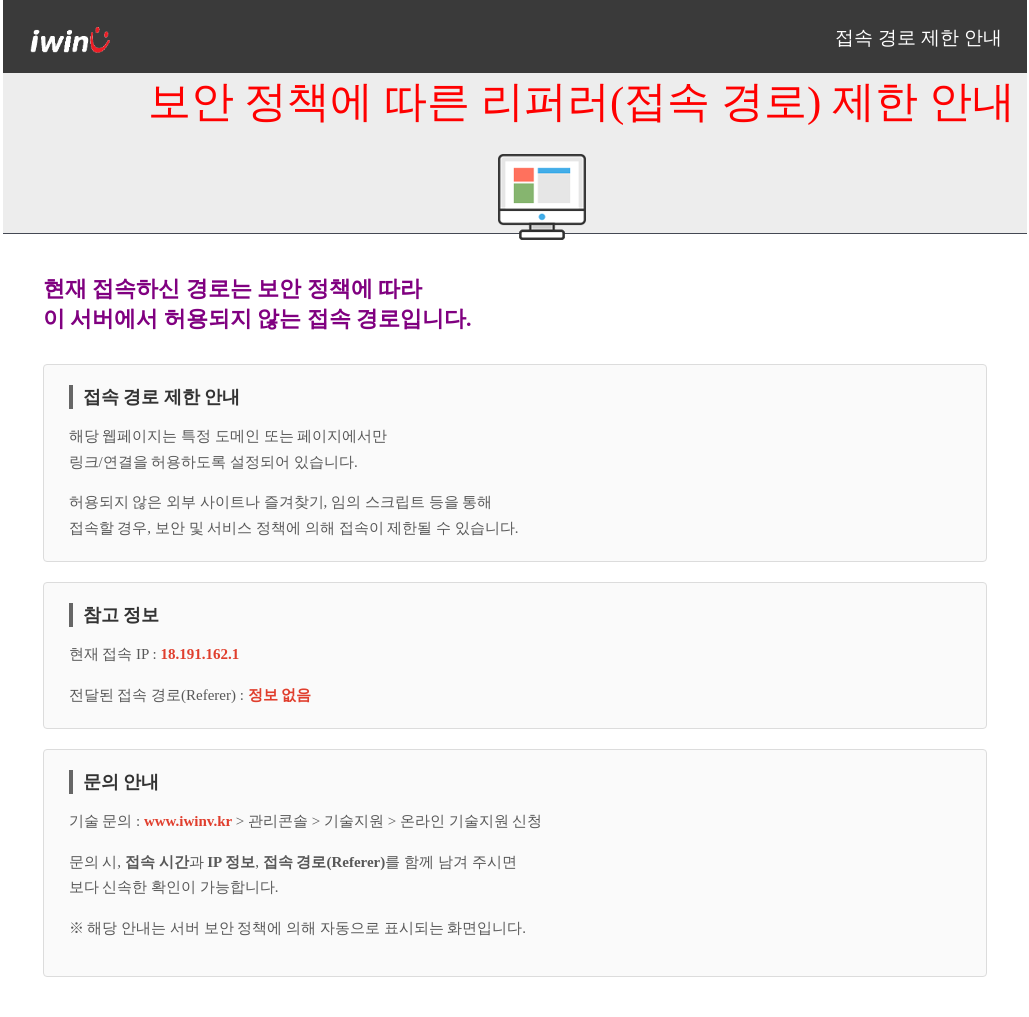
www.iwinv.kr (190, 821)
